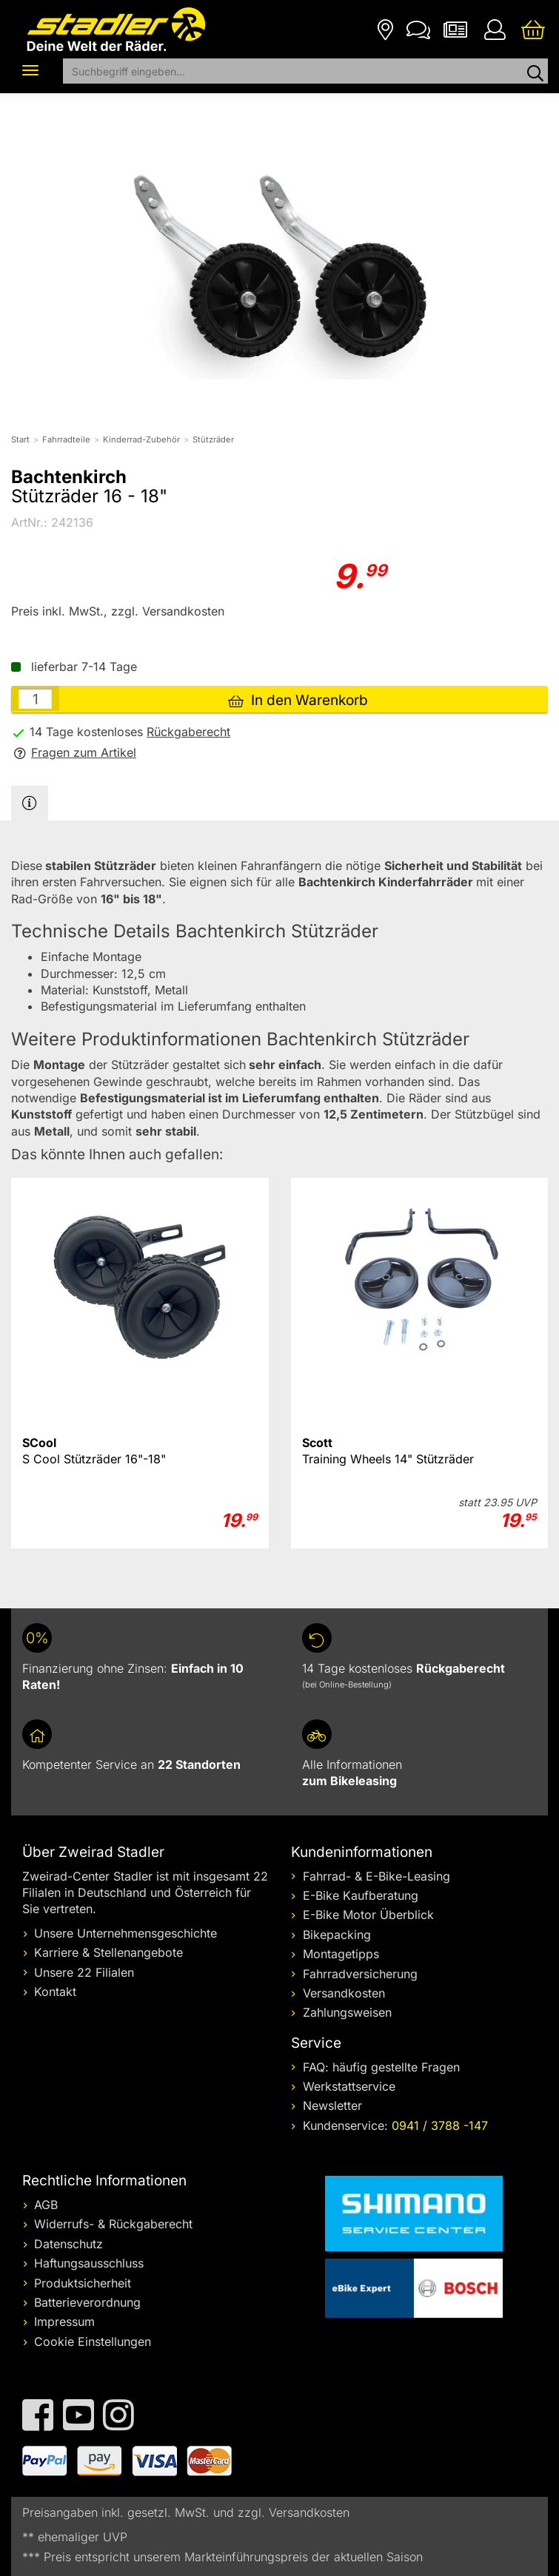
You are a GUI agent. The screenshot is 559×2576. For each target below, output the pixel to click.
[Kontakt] (418, 28)
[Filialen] (385, 28)
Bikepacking (337, 1934)
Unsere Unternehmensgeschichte (125, 1933)
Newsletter (332, 2105)
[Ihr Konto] (495, 28)
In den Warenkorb (298, 700)
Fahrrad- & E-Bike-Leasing (376, 1876)
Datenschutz (68, 2243)
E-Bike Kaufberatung (360, 1895)
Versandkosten (344, 1993)
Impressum (64, 2321)
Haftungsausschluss (89, 2263)
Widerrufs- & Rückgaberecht (113, 2223)
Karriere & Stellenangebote (108, 1952)
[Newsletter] (455, 28)
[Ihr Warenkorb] (533, 28)
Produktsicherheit (82, 2283)
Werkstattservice (349, 2086)
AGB (46, 2204)
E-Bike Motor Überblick (368, 1914)
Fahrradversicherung (360, 1973)
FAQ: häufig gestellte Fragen (381, 2067)
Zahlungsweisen (347, 2012)
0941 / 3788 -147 (440, 2125)
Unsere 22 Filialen (84, 1972)
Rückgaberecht (188, 731)
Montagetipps (341, 1953)
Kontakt (55, 1991)
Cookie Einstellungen (92, 2341)
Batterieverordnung (87, 2302)
